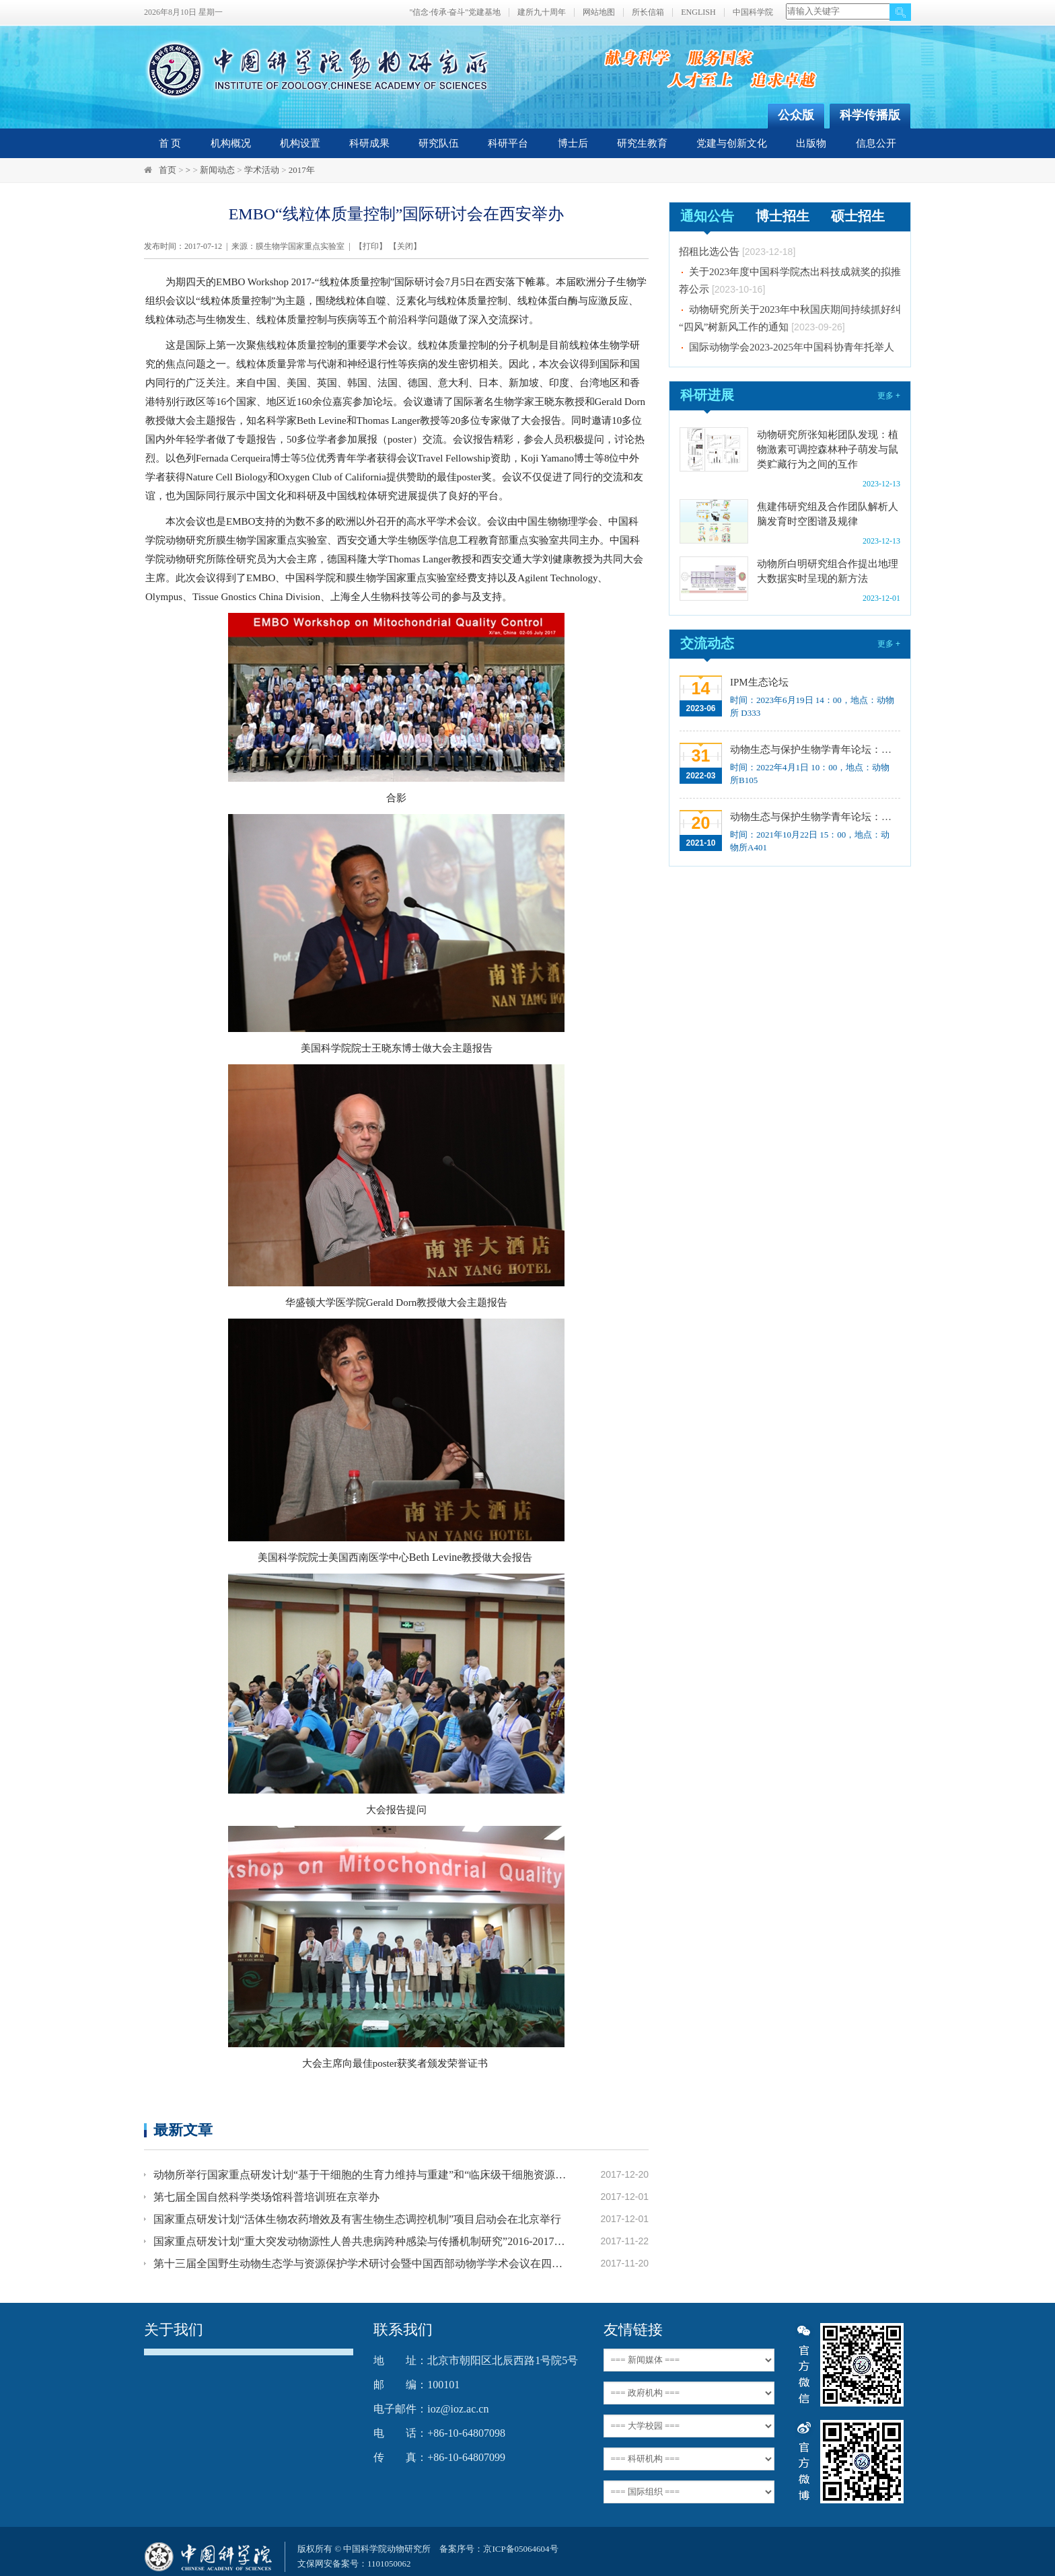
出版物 (811, 143)
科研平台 (508, 143)
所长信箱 (648, 12)
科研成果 (369, 143)
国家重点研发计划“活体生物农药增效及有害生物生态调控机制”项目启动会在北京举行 (357, 2219)
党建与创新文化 (731, 143)
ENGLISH (698, 12)
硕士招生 (858, 216)
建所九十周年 (541, 12)
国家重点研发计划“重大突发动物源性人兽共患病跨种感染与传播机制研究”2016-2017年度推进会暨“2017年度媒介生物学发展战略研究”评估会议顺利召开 (360, 2241)
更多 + (888, 395)
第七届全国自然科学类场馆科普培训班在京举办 (266, 2197)
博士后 (573, 143)
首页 (167, 170)
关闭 (405, 246)
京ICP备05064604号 (520, 2549)
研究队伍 (439, 143)
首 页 (170, 143)
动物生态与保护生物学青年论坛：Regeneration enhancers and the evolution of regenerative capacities (814, 749)
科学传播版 (870, 115)
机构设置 (300, 143)
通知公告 (707, 216)
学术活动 (261, 170)
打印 (371, 246)
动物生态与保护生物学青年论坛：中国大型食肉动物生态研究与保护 (814, 816)
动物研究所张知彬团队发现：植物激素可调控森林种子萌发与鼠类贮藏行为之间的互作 (827, 449)
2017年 (302, 170)
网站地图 (599, 12)
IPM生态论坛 (759, 682)
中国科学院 (753, 12)
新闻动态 (217, 170)
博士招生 (782, 216)
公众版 (796, 115)
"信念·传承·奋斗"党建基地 (455, 12)
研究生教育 (642, 143)
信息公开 (876, 143)
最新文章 (183, 2129)
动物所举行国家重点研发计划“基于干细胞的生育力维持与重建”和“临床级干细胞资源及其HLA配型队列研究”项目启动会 (360, 2174)
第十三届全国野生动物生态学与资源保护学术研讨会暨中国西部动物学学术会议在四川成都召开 (360, 2263)
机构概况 (231, 143)
